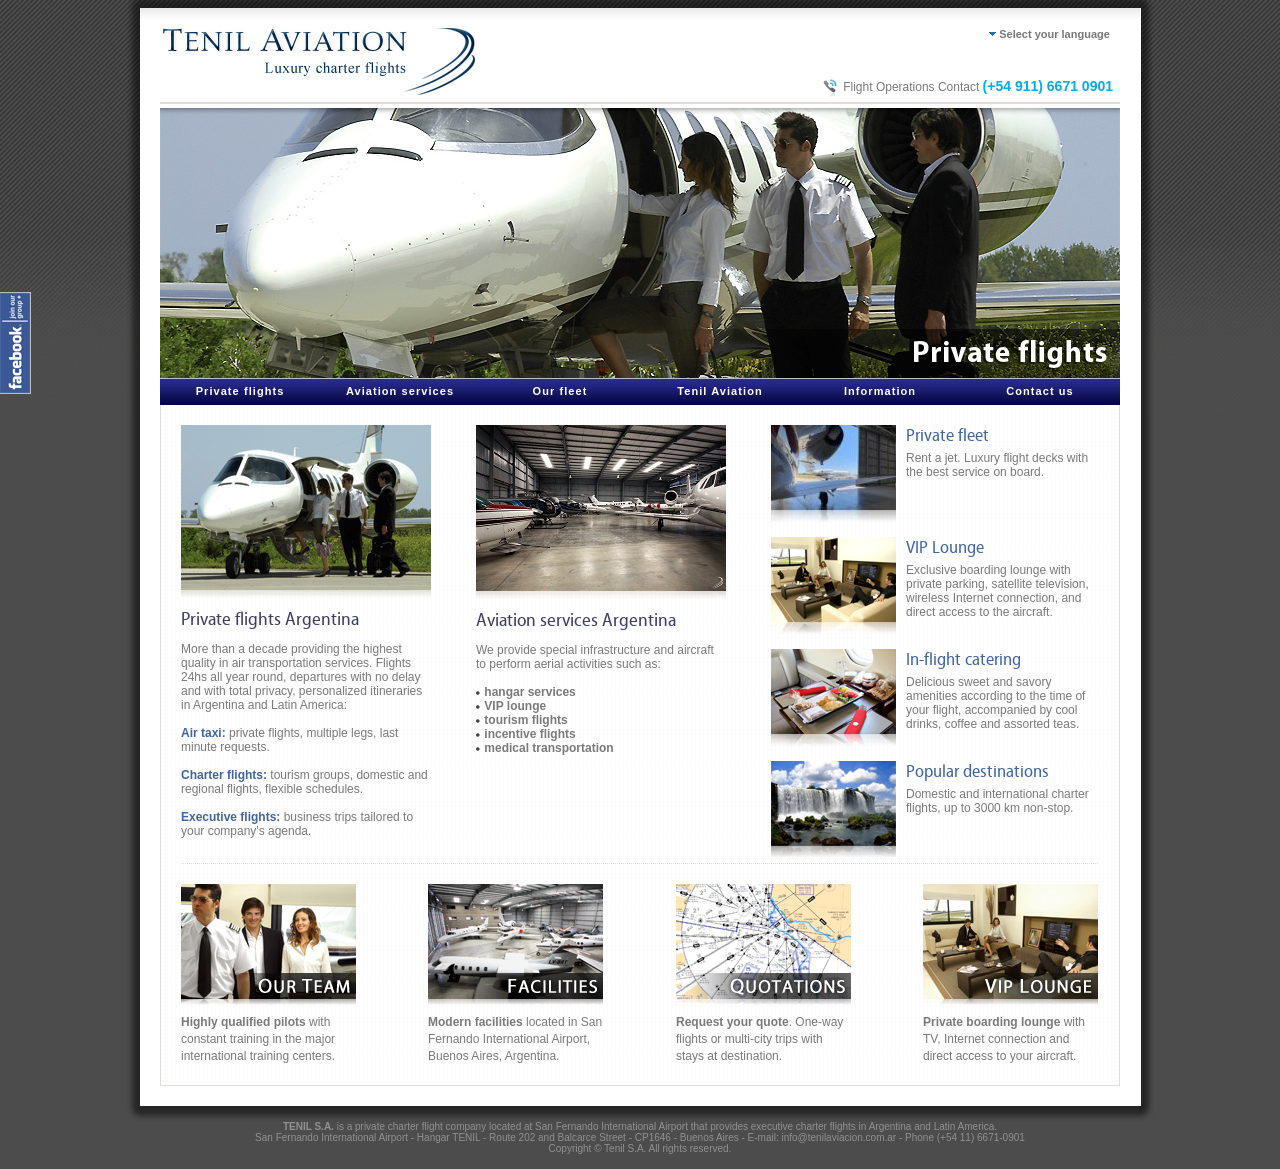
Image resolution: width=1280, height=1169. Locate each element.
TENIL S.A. (308, 1126)
